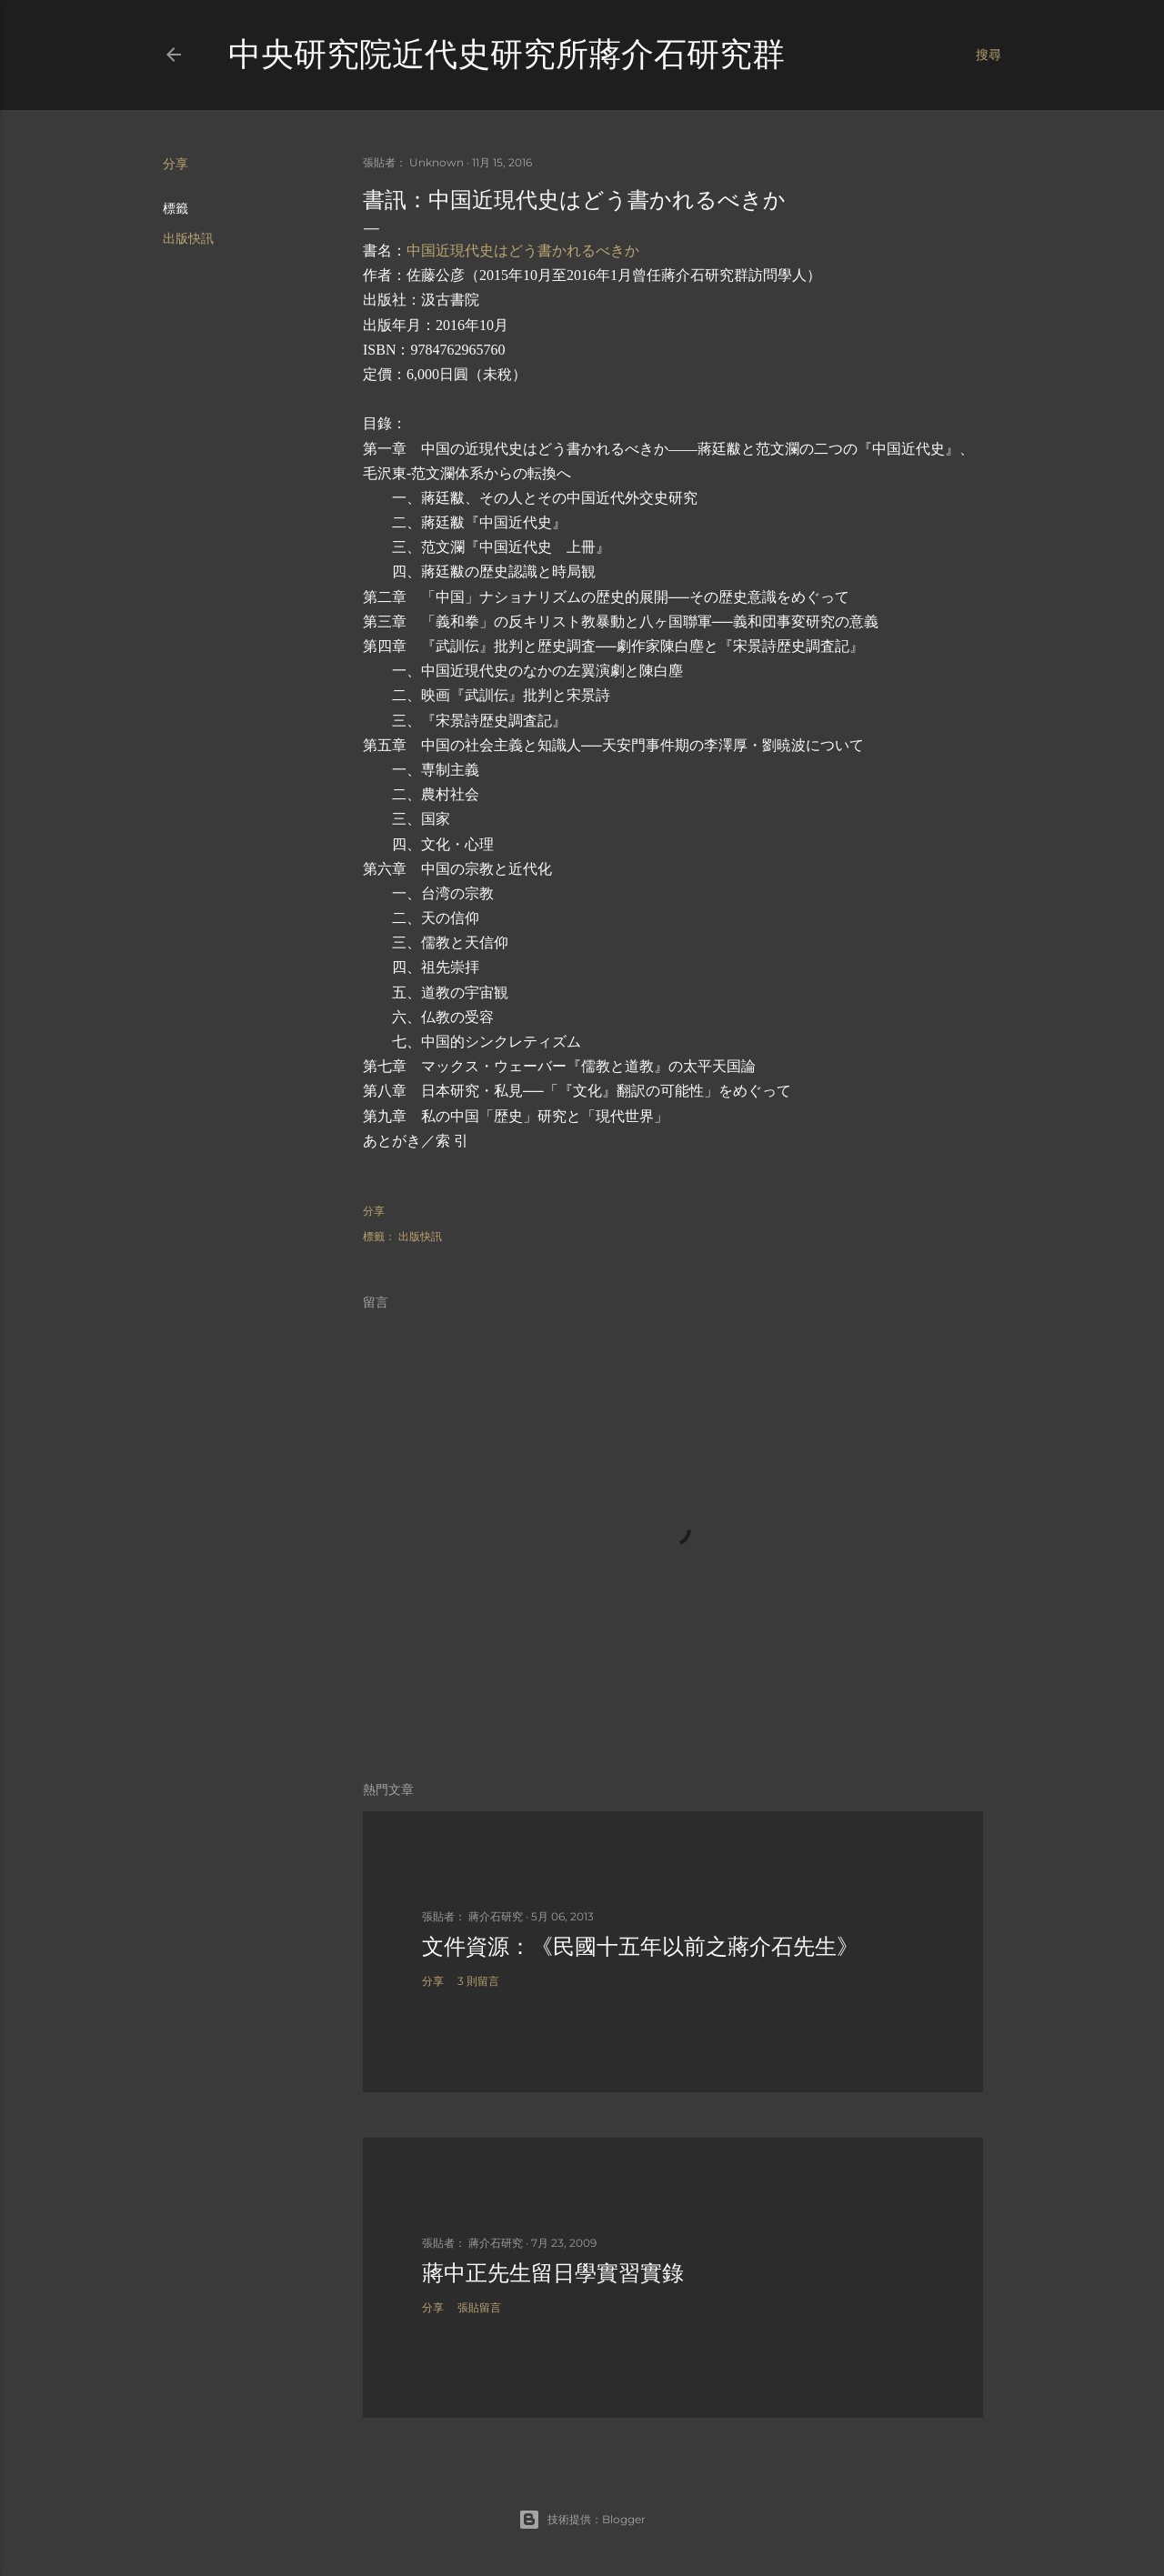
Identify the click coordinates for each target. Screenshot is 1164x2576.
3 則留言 (478, 1981)
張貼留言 (479, 2307)
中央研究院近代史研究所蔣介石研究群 (506, 54)
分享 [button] (175, 163)
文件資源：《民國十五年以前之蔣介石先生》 (640, 1946)
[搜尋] (988, 54)
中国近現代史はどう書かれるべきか (522, 250)
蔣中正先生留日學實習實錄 (553, 2273)
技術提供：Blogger (582, 2520)
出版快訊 (188, 238)
